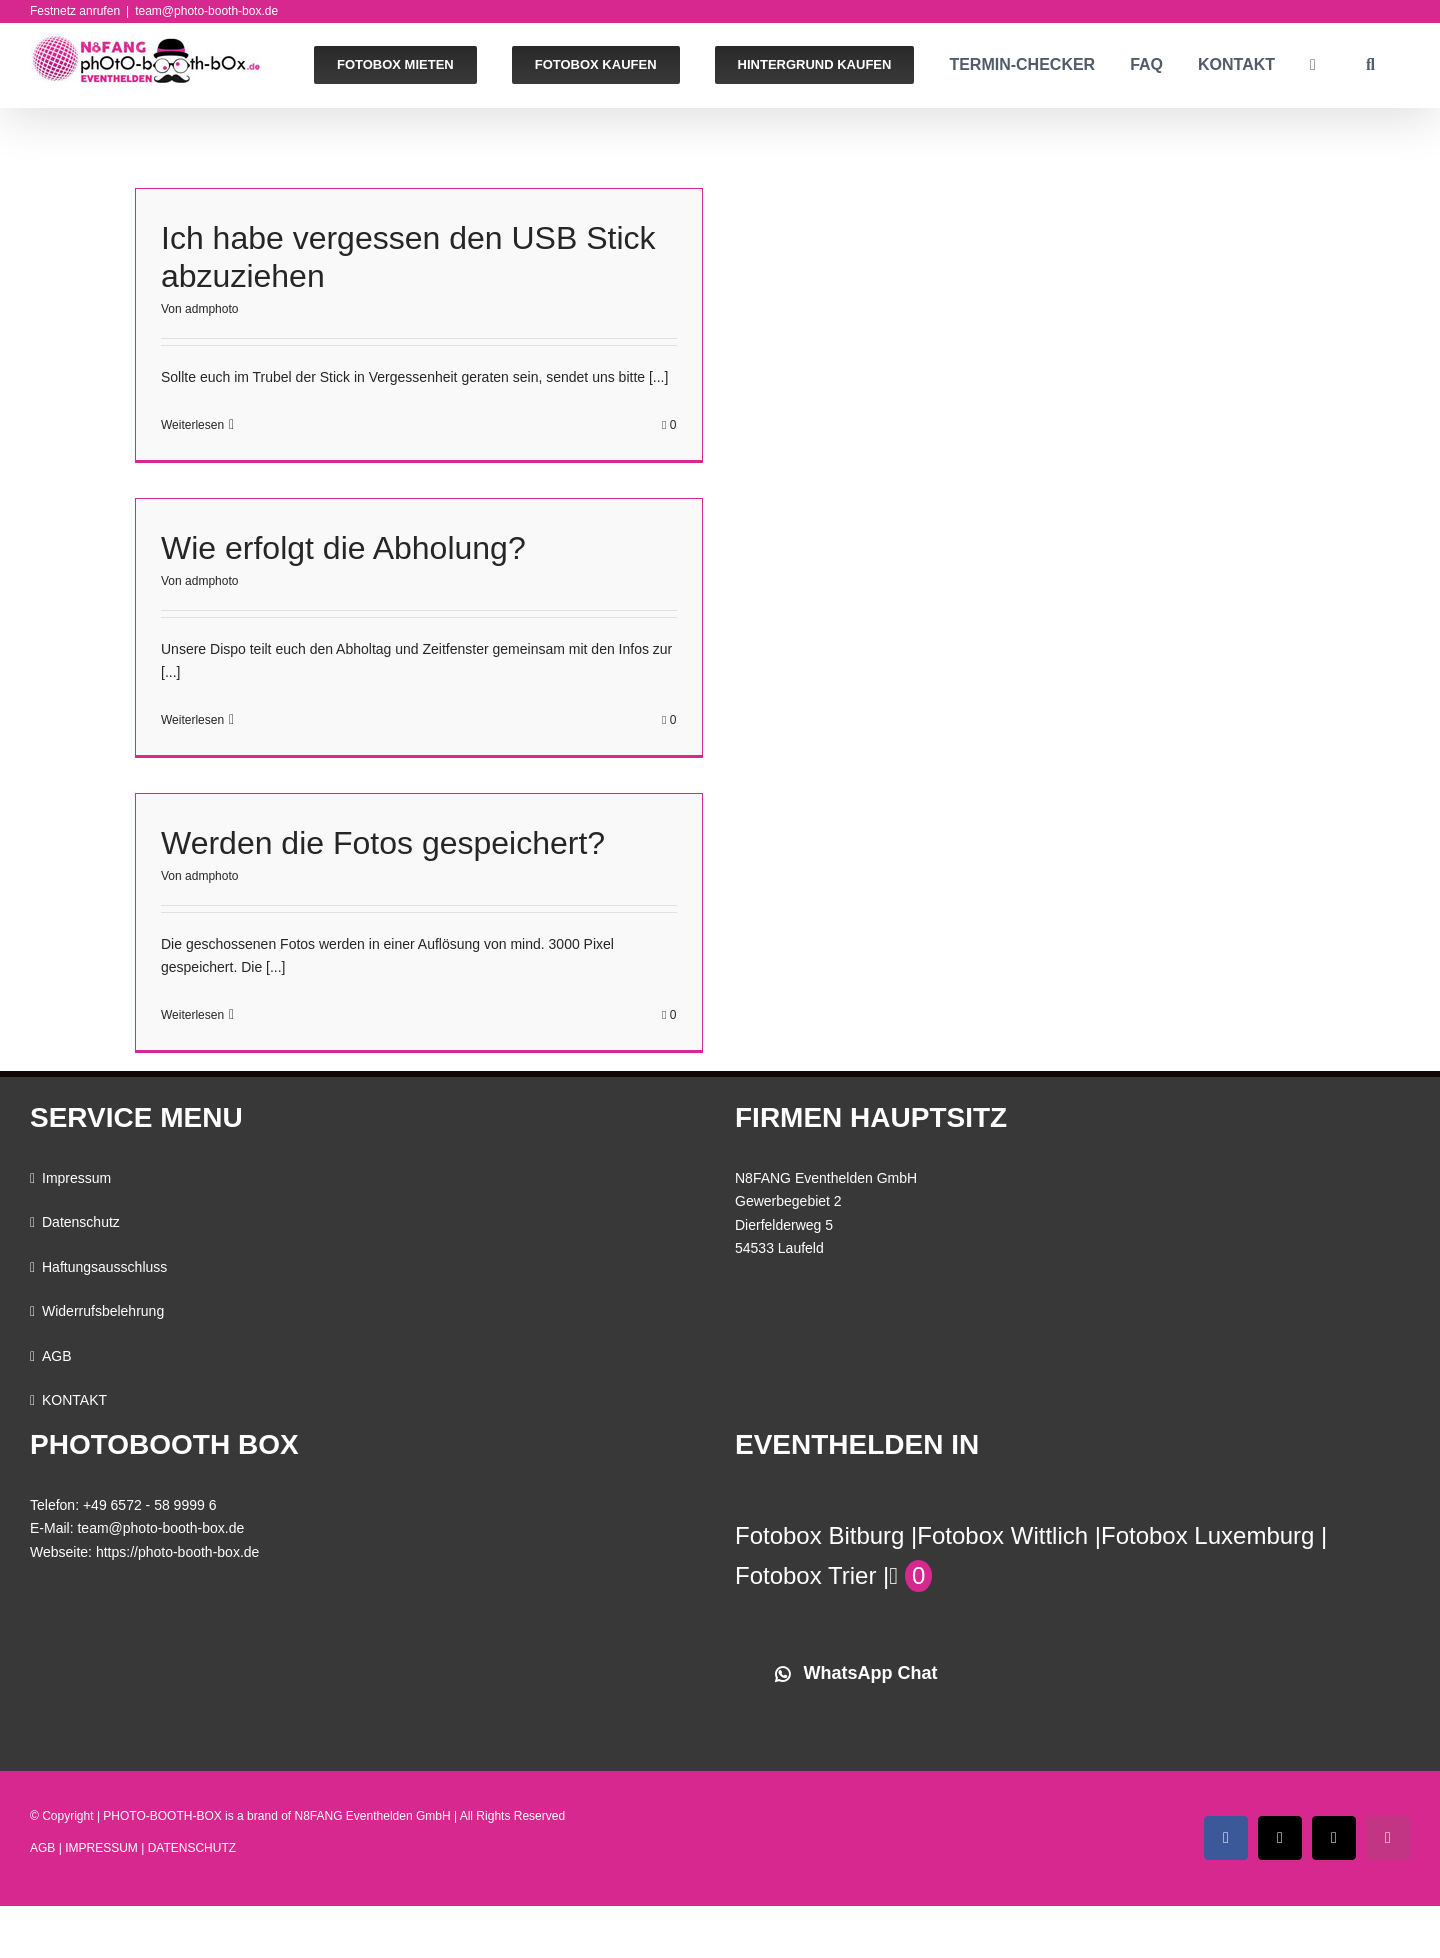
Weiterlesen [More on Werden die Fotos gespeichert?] (192, 1015)
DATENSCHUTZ (192, 1848)
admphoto (211, 309)
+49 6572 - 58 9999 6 (150, 1505)
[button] (1370, 65)
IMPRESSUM (101, 1848)
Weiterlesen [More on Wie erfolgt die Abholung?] (192, 720)
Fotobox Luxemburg (1207, 1535)
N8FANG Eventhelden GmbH (373, 1816)
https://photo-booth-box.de (177, 1552)
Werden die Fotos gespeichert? (383, 843)
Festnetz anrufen (75, 11)
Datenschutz (81, 1222)
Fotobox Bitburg (819, 1535)
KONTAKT (74, 1400)
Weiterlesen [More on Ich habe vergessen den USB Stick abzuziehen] (192, 425)
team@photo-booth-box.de (206, 11)
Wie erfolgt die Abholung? (343, 548)
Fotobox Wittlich (1002, 1535)
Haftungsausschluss (104, 1267)
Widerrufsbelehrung (103, 1311)
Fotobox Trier (805, 1575)
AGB (57, 1356)
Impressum (76, 1178)
